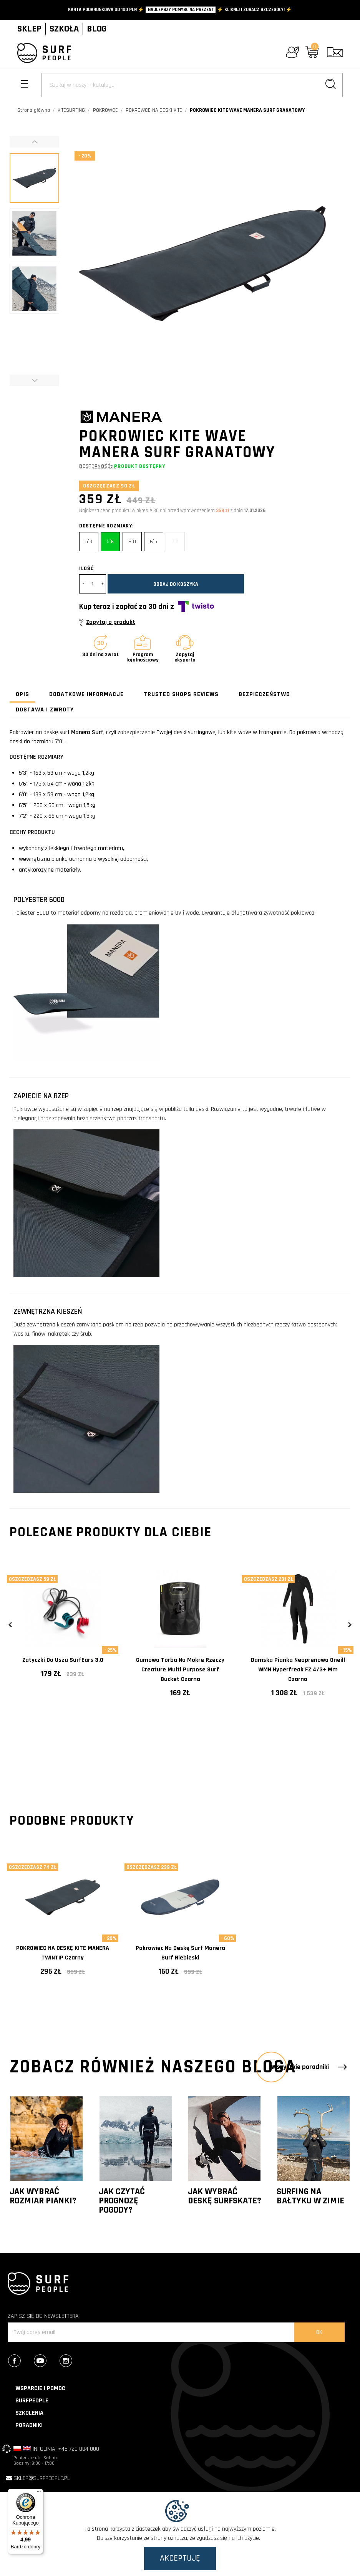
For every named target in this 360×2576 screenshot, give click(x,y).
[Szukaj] (192, 85)
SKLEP (29, 29)
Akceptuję (180, 2558)
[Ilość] (92, 583)
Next (349, 1624)
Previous (10, 1624)
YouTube (46, 2361)
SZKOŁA (64, 29)
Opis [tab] (22, 694)
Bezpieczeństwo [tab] (264, 694)
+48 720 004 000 (78, 2449)
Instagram (72, 2361)
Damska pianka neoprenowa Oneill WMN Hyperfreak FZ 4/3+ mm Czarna (298, 1669)
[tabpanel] (62, 1629)
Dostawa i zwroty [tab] (45, 710)
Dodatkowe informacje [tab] (86, 694)
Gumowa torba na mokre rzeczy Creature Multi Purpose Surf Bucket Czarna (180, 1669)
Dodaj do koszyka (175, 584)
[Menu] (38, 2493)
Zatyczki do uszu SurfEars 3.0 (62, 1660)
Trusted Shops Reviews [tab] (181, 694)
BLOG (96, 29)
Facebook (20, 2361)
